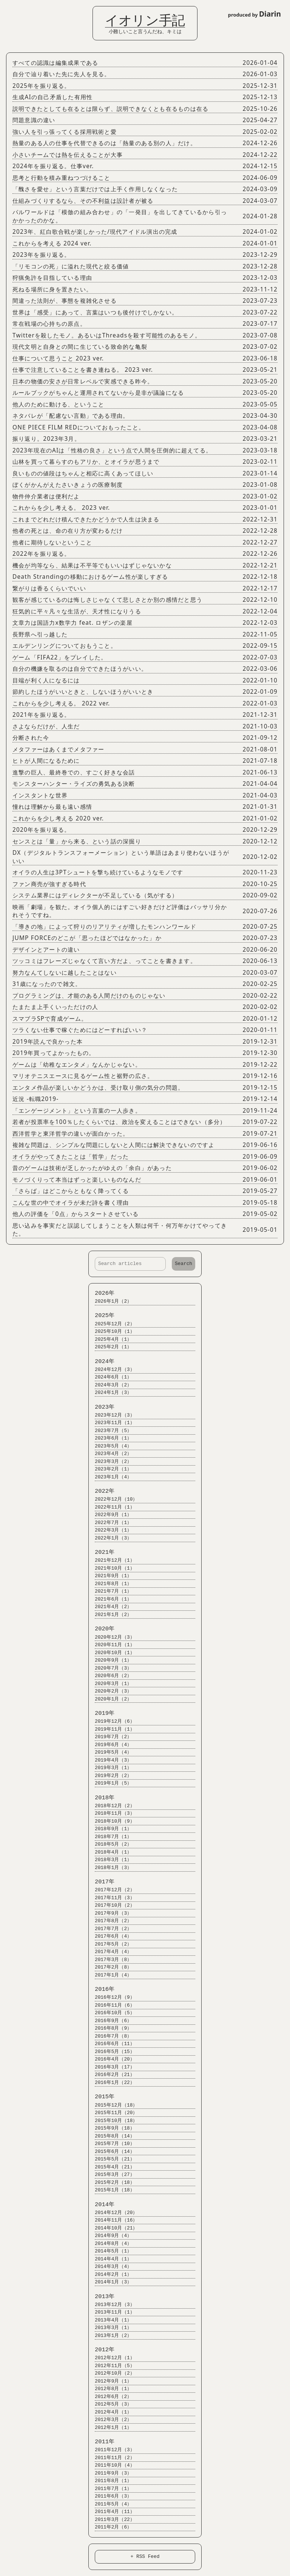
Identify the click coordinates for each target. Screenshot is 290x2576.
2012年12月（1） (111, 2358)
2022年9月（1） (109, 1515)
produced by (254, 14)
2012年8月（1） (109, 2389)
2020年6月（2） (109, 1676)
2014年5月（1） (109, 2251)
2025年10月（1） (111, 1331)
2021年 (101, 1552)
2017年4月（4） (109, 1952)
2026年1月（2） (109, 1301)
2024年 (101, 1362)
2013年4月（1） (109, 2320)
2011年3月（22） (111, 2519)
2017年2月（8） (109, 1967)
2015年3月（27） (111, 2174)
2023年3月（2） (109, 1461)
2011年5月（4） (109, 2504)
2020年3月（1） (109, 1684)
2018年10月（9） (111, 1821)
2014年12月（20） (112, 2213)
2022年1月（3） (109, 1538)
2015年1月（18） (111, 2190)
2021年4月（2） (109, 1607)
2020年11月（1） (111, 1645)
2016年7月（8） (109, 2036)
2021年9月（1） (109, 1576)
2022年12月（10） (112, 1499)
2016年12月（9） (111, 1997)
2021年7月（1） (109, 1591)
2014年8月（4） (109, 2243)
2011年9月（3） (109, 2473)
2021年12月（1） (111, 1560)
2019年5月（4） (109, 1752)
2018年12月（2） (111, 1806)
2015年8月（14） (111, 2136)
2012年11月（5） (111, 2366)
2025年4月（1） (109, 1339)
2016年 (101, 1989)
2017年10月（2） (111, 1905)
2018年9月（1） (109, 1829)
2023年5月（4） (109, 1446)
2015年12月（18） (112, 2105)
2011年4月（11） (111, 2512)
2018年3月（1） (109, 1860)
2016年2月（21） (111, 2075)
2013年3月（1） (109, 2328)
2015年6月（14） (111, 2151)
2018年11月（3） (111, 1813)
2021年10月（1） (111, 1568)
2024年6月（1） (109, 1377)
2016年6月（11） (111, 2044)
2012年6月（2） (109, 2397)
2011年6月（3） (109, 2496)
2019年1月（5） (109, 1783)
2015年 (101, 2097)
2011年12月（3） (111, 2450)
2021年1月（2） (109, 1615)
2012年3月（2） (109, 2420)
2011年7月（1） (109, 2489)
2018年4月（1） (109, 1852)
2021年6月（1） (109, 1599)
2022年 (101, 1491)
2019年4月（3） (109, 1760)
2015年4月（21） (111, 2167)
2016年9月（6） (109, 2021)
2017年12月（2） (111, 1890)
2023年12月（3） (111, 1415)
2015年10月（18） (112, 2121)
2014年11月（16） (112, 2220)
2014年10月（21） (112, 2228)
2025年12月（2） (111, 1324)
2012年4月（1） (109, 2412)
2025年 (101, 1316)
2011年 (101, 2442)
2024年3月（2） (109, 1385)
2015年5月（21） (111, 2159)
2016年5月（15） (111, 2052)
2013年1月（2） (109, 2335)
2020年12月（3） (111, 1637)
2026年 (101, 1293)
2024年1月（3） (109, 1392)
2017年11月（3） (111, 1898)
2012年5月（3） (109, 2404)
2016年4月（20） (111, 2059)
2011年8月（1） (109, 2481)
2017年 (101, 1882)
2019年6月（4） (109, 1745)
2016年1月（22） (111, 2082)
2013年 (101, 2297)
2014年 (101, 2205)
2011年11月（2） (111, 2458)
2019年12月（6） (111, 1721)
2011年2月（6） (109, 2527)
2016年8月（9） (109, 2028)
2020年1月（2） (109, 1699)
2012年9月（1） (109, 2381)
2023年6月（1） (109, 1438)
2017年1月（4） (109, 1975)
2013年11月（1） (111, 2312)
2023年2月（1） (109, 1469)
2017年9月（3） (109, 1913)
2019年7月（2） (109, 1737)
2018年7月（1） (109, 1837)
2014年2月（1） (109, 2274)
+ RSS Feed (145, 2556)
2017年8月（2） (109, 1921)
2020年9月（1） (109, 1660)
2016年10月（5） (111, 2013)
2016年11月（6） (111, 2005)
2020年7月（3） (109, 1668)
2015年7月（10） (111, 2144)
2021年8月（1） (109, 1584)
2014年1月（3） (109, 2282)
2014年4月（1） (109, 2259)
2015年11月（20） (112, 2113)
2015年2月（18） (111, 2182)
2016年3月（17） (111, 2067)
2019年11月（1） (111, 1729)
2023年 (101, 1407)
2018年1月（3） (109, 1868)
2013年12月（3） (111, 2305)
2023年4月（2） (109, 1454)
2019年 (101, 1713)
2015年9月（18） (111, 2128)
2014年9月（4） (109, 2236)
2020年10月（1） (111, 1653)
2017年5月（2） (109, 1944)
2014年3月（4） (109, 2266)
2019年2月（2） (109, 1776)
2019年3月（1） (109, 1768)
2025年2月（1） (109, 1347)
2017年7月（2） (109, 1929)
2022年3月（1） (109, 1530)
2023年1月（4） (109, 1477)
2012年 (101, 2350)
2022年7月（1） (109, 1523)
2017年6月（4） (109, 1936)
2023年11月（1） (111, 1423)
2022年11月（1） (111, 1507)
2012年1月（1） (109, 2427)
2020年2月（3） (109, 1691)
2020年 (101, 1629)
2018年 (101, 1798)
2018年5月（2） (109, 1844)
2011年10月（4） (111, 2465)
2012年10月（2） (111, 2373)
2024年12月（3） (111, 1369)
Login (11, 8)
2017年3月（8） (109, 1960)
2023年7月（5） (109, 1431)
